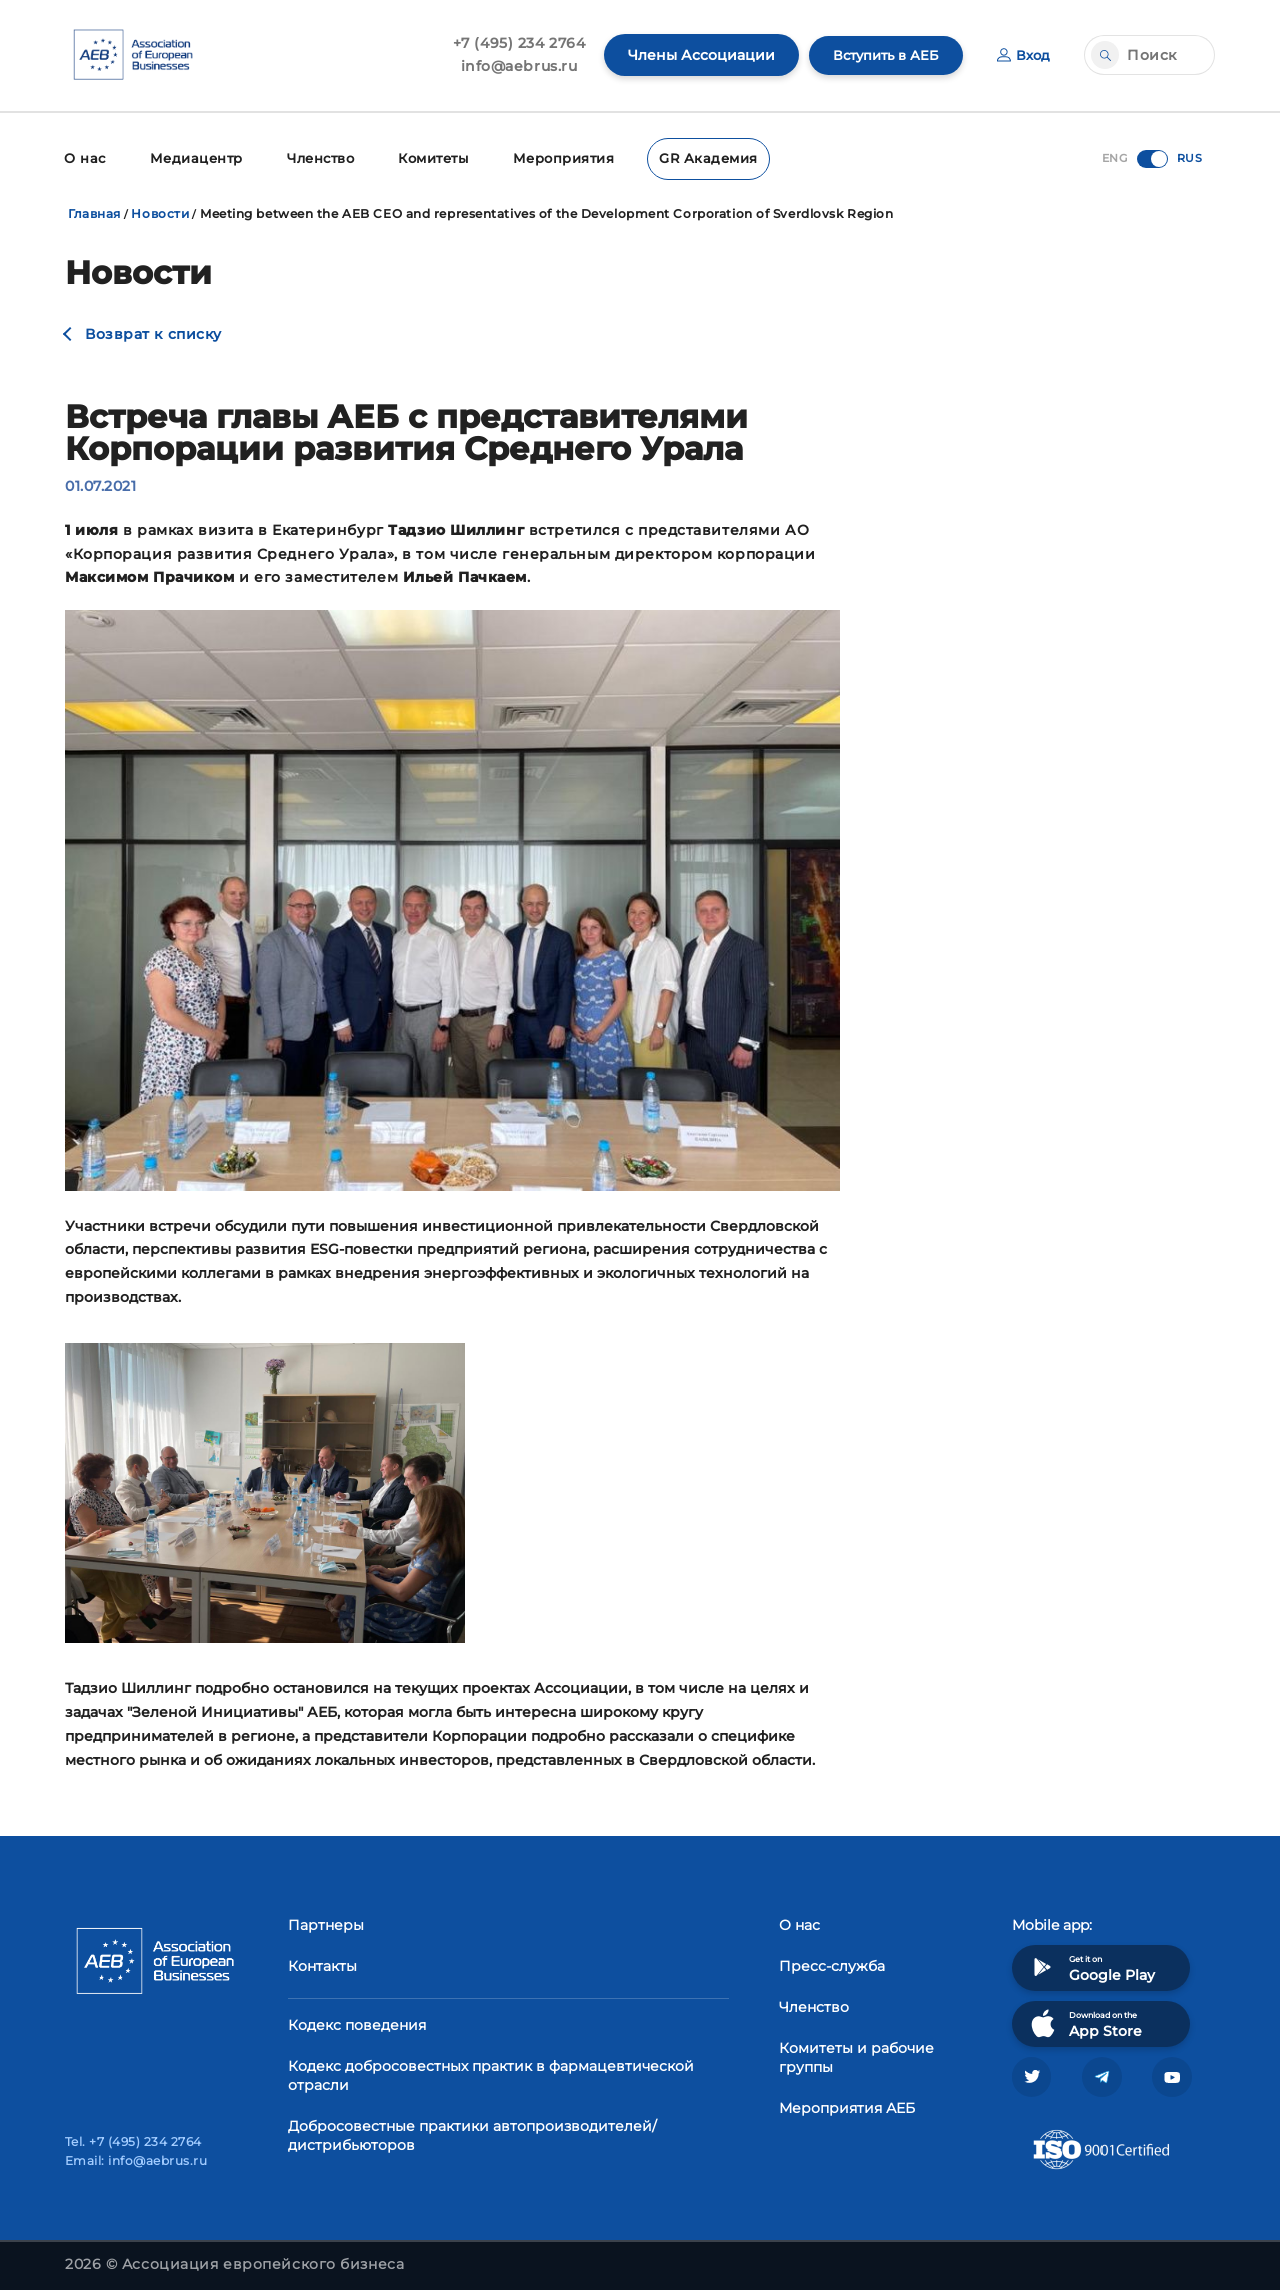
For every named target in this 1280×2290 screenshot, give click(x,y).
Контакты (322, 1964)
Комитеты (425, 157)
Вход (1022, 55)
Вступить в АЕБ (880, 55)
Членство (312, 157)
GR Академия (691, 157)
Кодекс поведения (357, 2023)
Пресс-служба (832, 1964)
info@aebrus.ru (509, 66)
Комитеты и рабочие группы (856, 2055)
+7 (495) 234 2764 (509, 43)
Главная (94, 211)
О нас (83, 157)
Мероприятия (552, 157)
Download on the (1084, 2021)
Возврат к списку (153, 332)
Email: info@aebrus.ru (136, 2160)
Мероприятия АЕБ (847, 2106)
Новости (160, 211)
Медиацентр (191, 157)
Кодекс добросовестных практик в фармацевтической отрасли (491, 2073)
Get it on (1091, 1965)
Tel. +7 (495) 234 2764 (133, 2141)
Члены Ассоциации (691, 55)
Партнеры (326, 1923)
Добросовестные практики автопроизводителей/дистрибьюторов (472, 2133)
